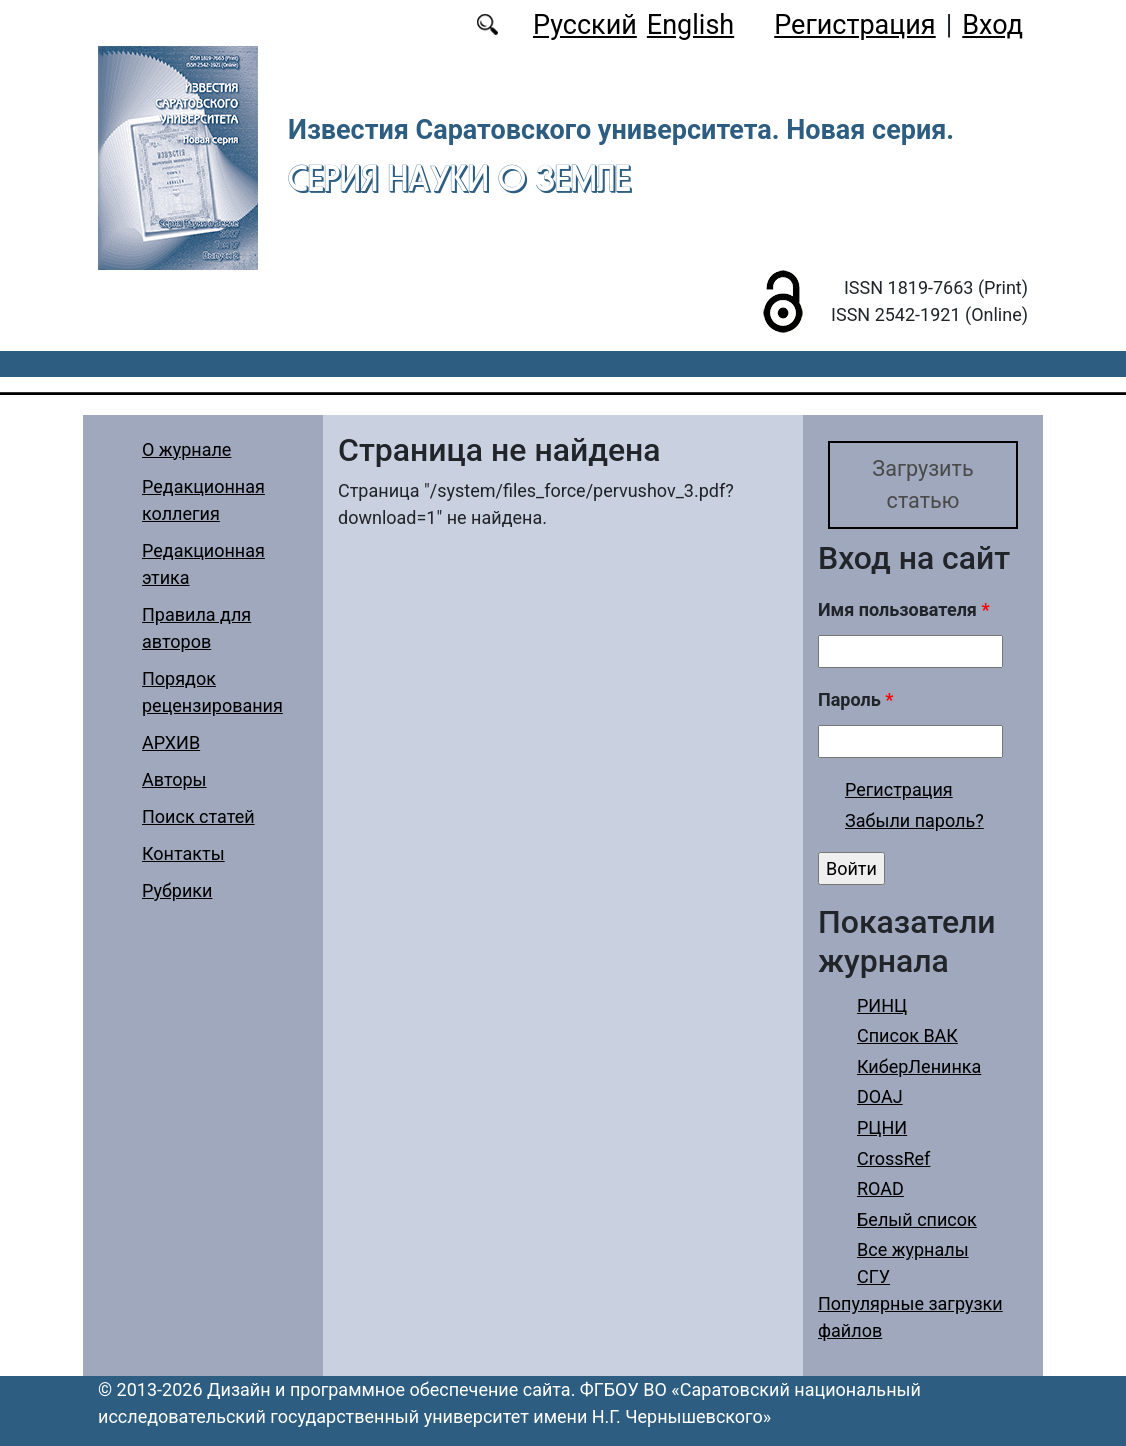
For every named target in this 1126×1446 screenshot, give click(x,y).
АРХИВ (171, 742)
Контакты (183, 853)
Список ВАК (907, 1035)
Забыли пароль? (914, 820)
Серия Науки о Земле (459, 178)
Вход (992, 25)
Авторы (174, 779)
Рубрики (177, 890)
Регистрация (854, 25)
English (690, 25)
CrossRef (893, 1158)
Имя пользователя (904, 609)
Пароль (855, 699)
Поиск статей (198, 816)
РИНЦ (882, 1005)
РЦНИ (882, 1127)
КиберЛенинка (919, 1066)
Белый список (917, 1219)
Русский (585, 25)
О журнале (186, 449)
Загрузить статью (922, 484)
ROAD (880, 1188)
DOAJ (880, 1096)
